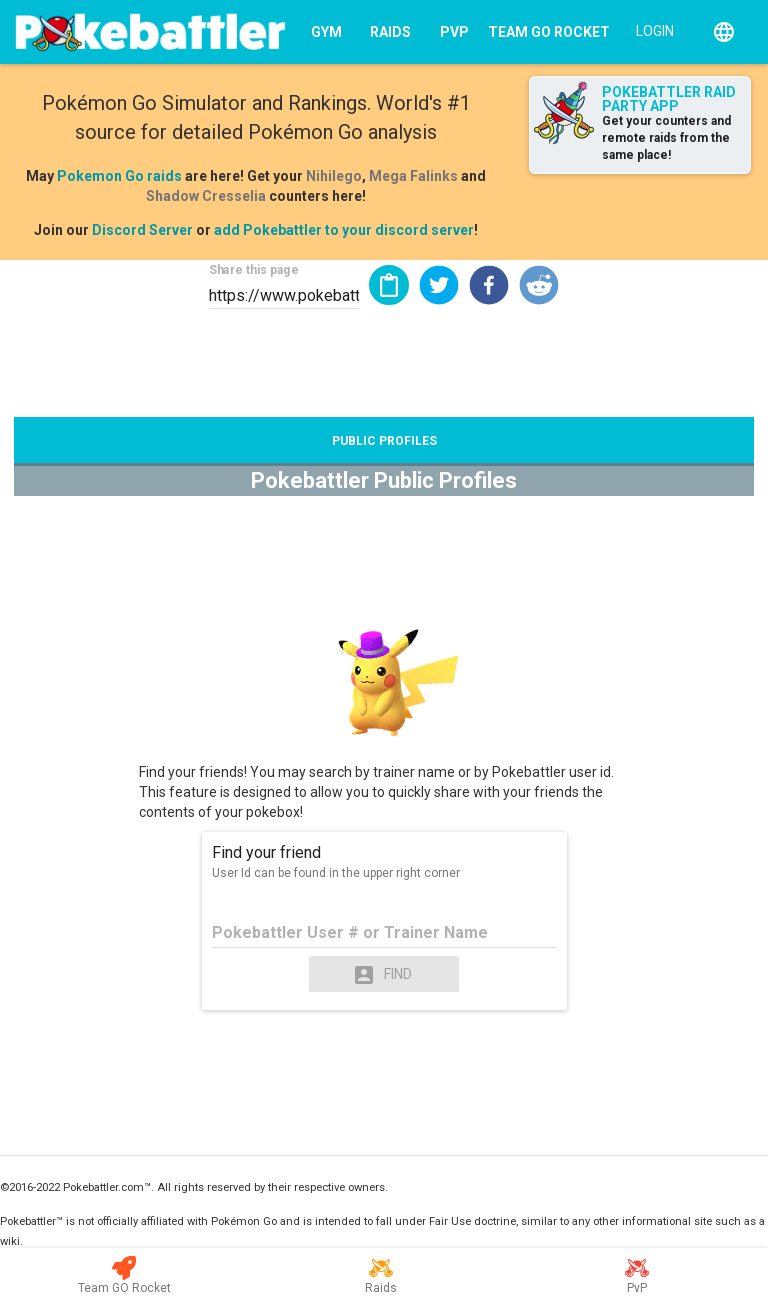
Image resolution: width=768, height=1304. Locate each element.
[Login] (650, 30)
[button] (439, 285)
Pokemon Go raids (119, 176)
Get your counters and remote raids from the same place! (666, 138)
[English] (724, 32)
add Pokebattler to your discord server (344, 230)
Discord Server (142, 230)
